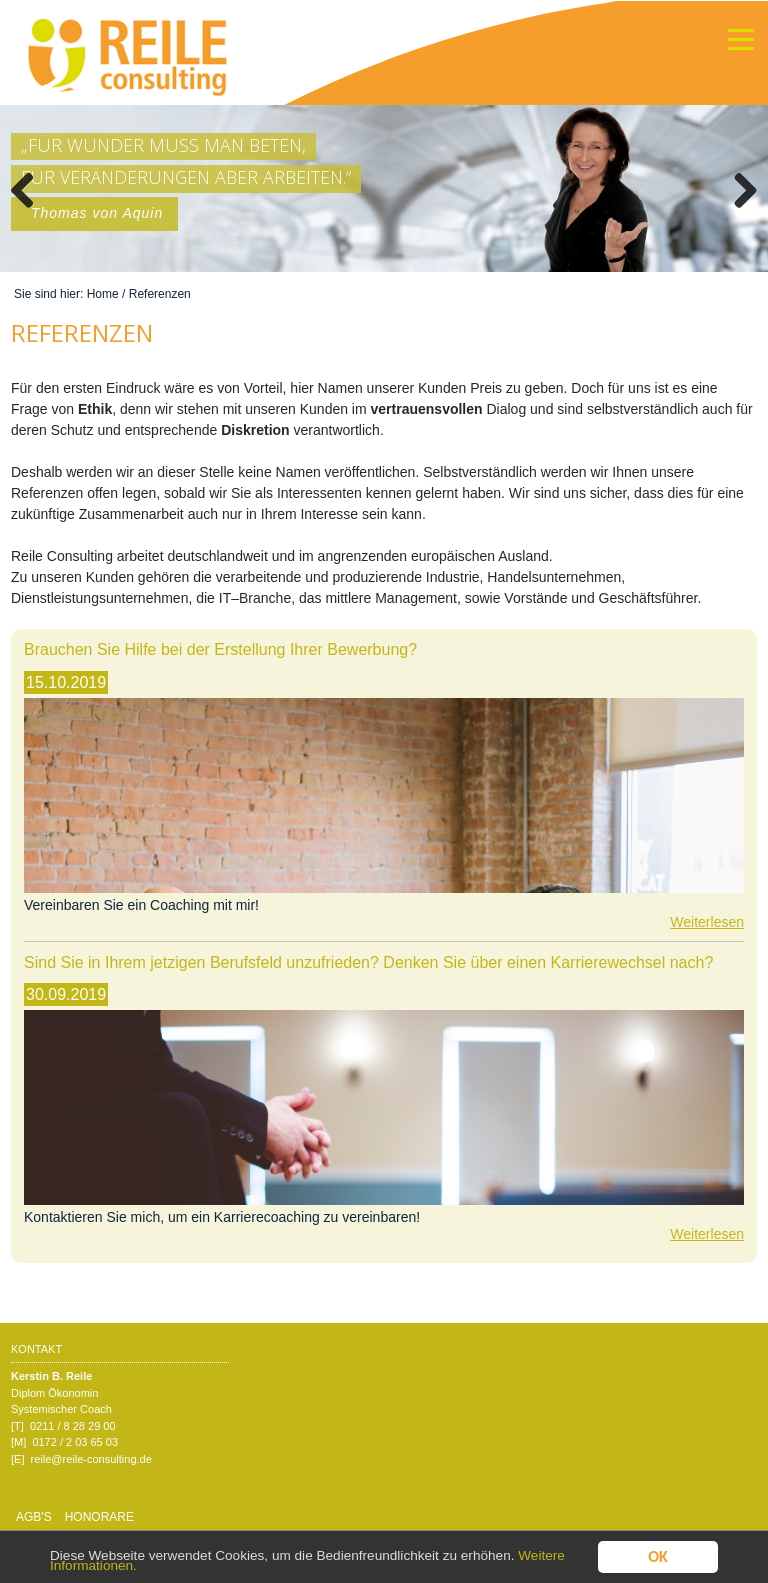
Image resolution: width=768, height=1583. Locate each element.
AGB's (34, 1517)
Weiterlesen (707, 922)
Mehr (18, 114)
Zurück (30, 188)
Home (103, 294)
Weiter (738, 188)
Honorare (99, 1517)
